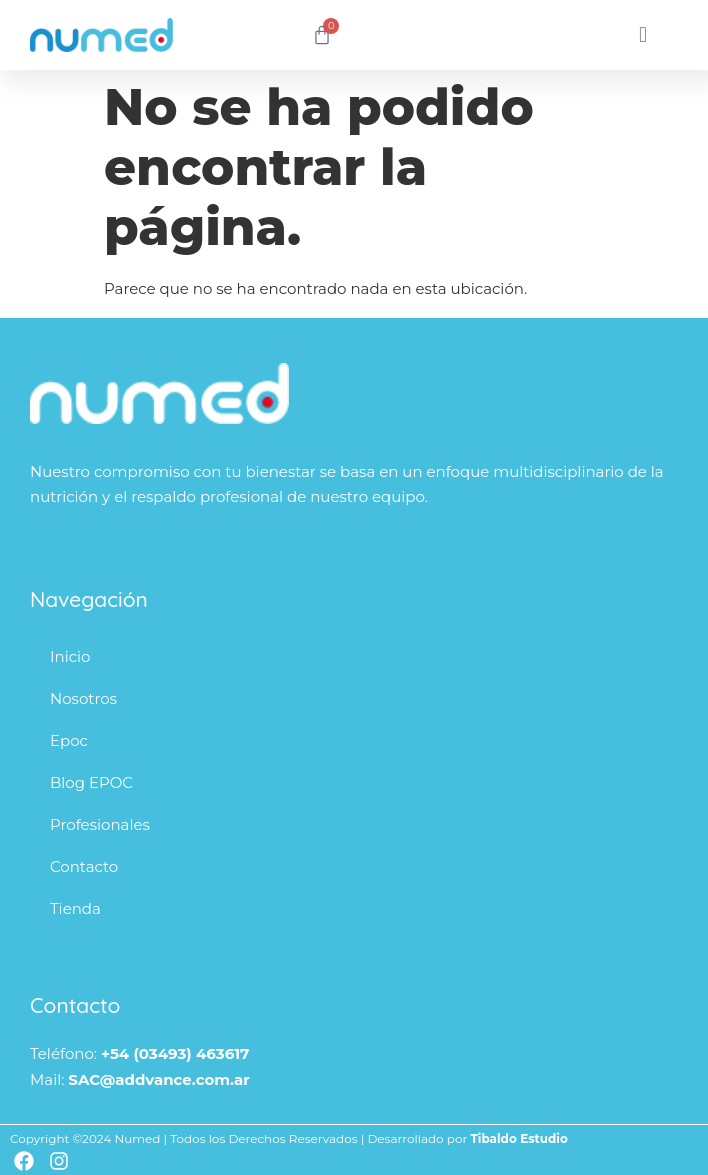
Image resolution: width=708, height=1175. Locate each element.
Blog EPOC (91, 782)
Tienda (75, 908)
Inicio (70, 656)
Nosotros (83, 698)
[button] (643, 35)
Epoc (69, 740)
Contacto (84, 866)
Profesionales (100, 824)
